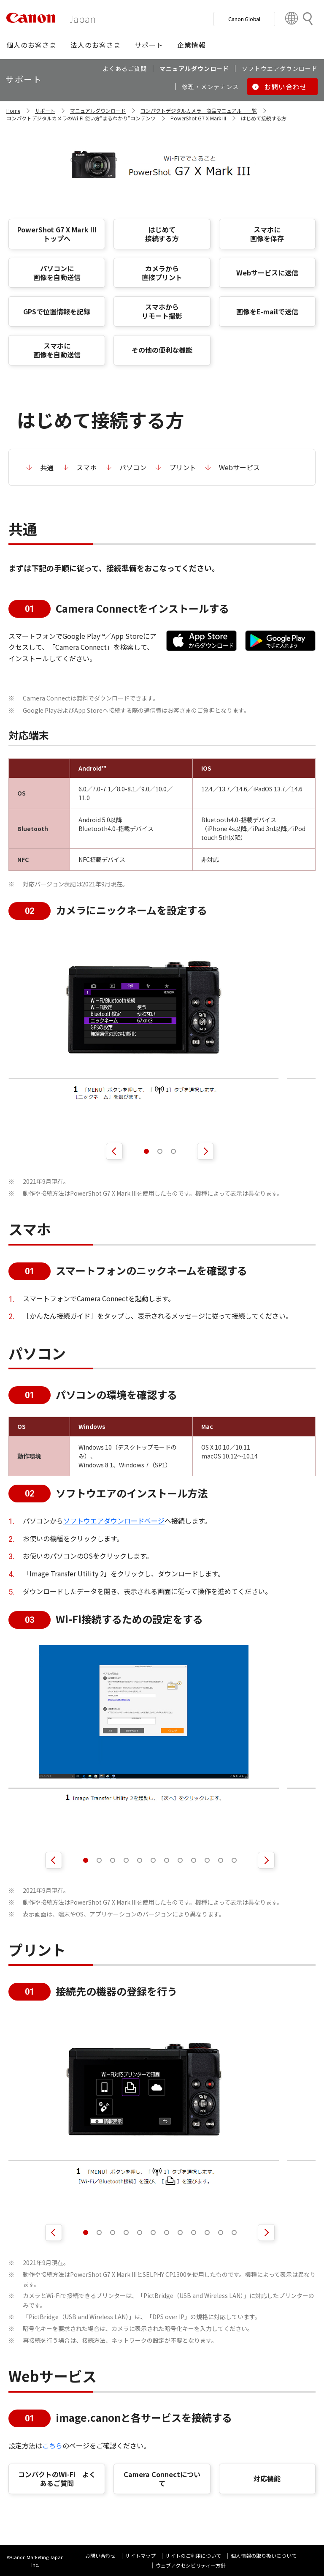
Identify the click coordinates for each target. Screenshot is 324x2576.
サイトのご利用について (193, 2555)
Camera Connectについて (162, 2478)
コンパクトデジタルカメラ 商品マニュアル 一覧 (198, 110)
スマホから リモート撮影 (162, 311)
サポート (45, 110)
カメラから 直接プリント (162, 272)
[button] (31, 44)
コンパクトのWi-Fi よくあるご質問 (57, 2478)
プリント (182, 467)
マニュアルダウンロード (98, 110)
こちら (52, 2445)
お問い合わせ (100, 2555)
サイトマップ (140, 2555)
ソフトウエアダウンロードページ (114, 1521)
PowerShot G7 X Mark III (198, 118)
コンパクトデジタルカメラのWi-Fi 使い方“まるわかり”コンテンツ (81, 118)
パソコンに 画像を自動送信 (57, 272)
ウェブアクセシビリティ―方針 (191, 2565)
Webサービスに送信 (267, 272)
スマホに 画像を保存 (267, 233)
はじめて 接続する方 (162, 233)
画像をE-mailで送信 (267, 311)
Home (13, 110)
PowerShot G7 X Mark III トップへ (57, 233)
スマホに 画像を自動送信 (57, 350)
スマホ (86, 467)
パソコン (132, 467)
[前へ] (114, 1151)
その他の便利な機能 (162, 350)
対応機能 (267, 2478)
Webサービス (239, 467)
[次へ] (205, 1151)
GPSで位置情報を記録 (56, 311)
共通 (47, 467)
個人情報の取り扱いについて (264, 2555)
